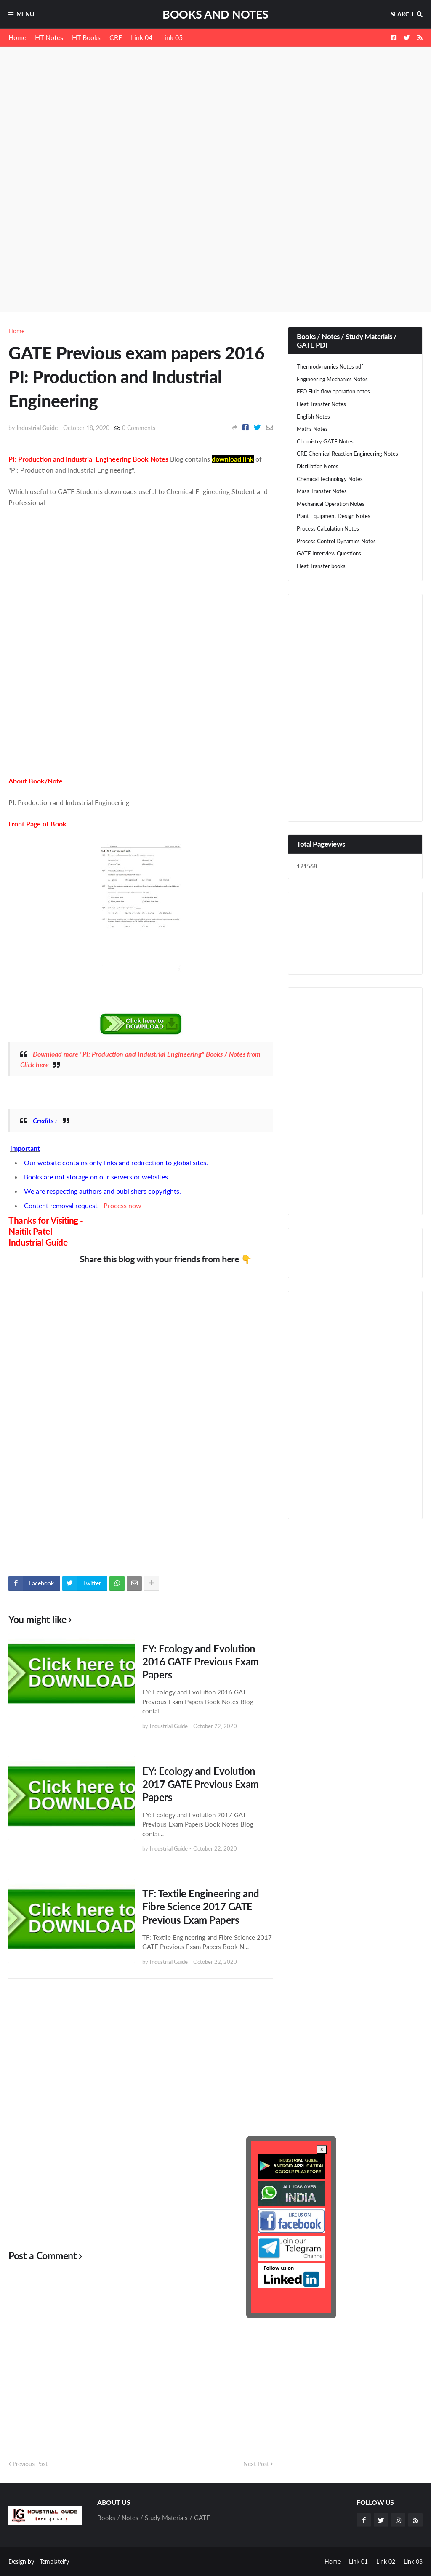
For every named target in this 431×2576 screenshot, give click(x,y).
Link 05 (172, 37)
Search (402, 14)
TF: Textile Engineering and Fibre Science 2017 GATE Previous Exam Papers (200, 1906)
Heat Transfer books (321, 566)
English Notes (313, 416)
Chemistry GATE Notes (325, 441)
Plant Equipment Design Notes (333, 516)
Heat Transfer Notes (321, 404)
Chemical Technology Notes (330, 478)
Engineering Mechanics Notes (332, 379)
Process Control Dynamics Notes (336, 541)
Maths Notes (312, 428)
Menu (25, 14)
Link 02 (385, 2561)
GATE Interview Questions (329, 553)
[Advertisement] (215, 120)
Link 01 (358, 2561)
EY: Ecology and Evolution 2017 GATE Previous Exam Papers (200, 1784)
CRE (115, 37)
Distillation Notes (317, 466)
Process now (122, 1205)
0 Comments (138, 427)
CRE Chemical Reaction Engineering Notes (347, 453)
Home (17, 37)
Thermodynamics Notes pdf (330, 366)
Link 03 (413, 2561)
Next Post (256, 2463)
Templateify (54, 2561)
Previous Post (30, 2463)
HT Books (86, 37)
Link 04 (141, 37)
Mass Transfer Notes (322, 491)
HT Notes (49, 37)
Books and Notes (215, 14)
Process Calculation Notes (328, 528)
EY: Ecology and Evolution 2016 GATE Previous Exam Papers (200, 1661)
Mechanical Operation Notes (330, 503)
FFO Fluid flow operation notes (333, 391)
